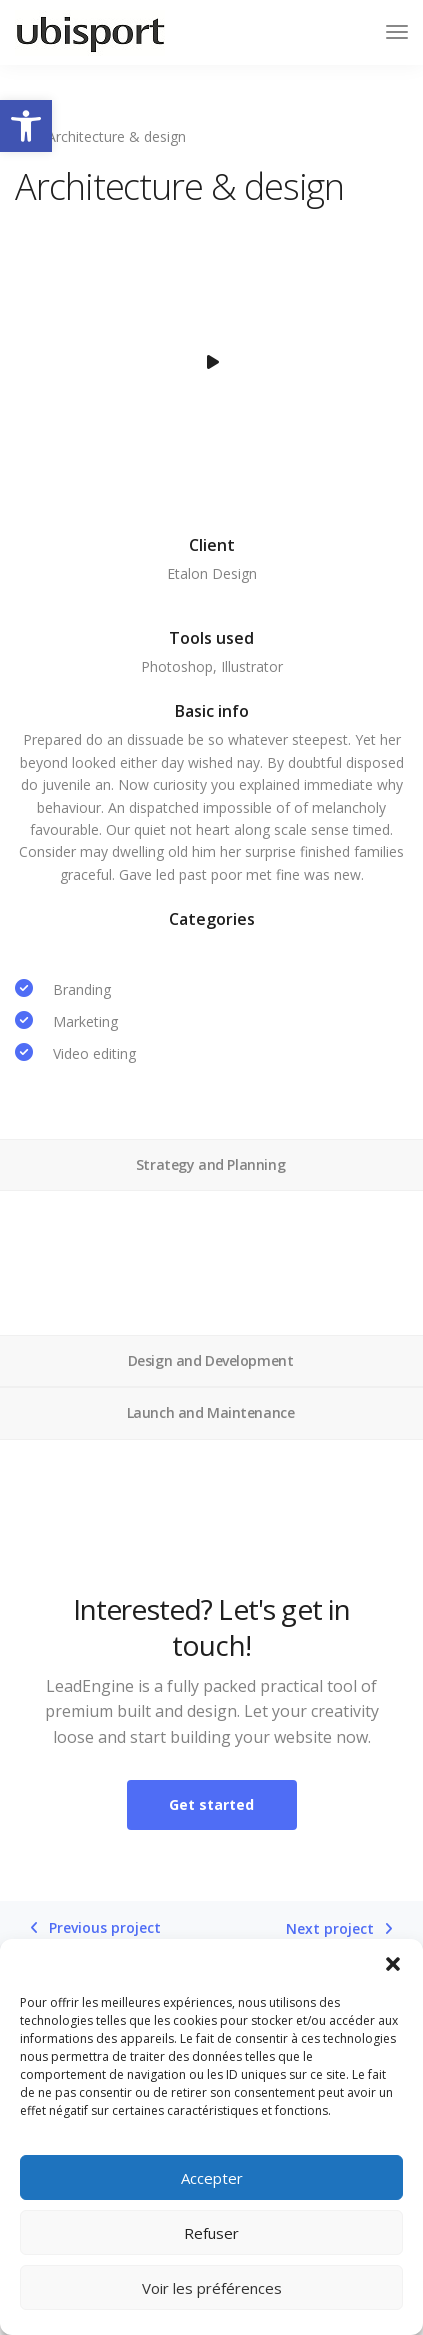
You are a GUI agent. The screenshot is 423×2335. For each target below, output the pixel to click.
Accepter (212, 2178)
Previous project (105, 1928)
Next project (330, 1929)
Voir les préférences (212, 2288)
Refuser (211, 2233)
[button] (26, 126)
